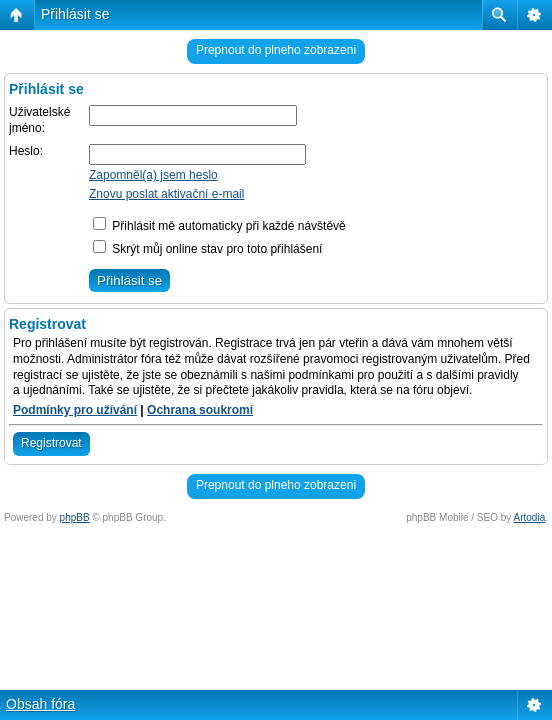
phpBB (75, 517)
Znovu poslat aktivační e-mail (166, 194)
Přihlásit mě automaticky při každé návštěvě (219, 226)
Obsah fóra (40, 704)
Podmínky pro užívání (75, 410)
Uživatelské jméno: (39, 120)
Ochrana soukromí (200, 410)
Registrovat (51, 443)
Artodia (530, 517)
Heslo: (26, 151)
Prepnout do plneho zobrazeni (276, 50)
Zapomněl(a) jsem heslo (153, 175)
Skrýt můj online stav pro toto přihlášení (207, 249)
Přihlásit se (75, 14)
